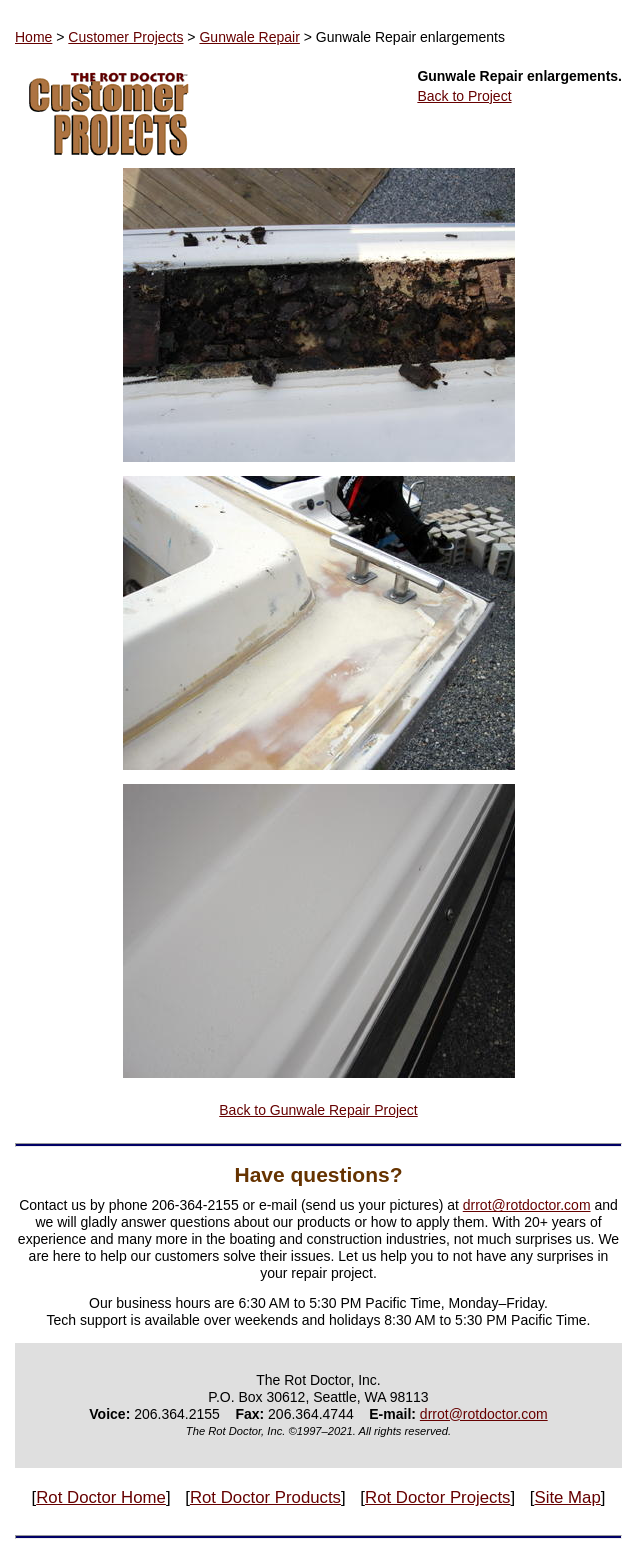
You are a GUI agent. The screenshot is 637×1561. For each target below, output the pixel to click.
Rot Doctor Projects (437, 1497)
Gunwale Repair (249, 37)
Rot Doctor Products (265, 1497)
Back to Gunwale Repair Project (318, 1110)
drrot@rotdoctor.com (527, 1205)
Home (33, 37)
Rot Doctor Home (101, 1497)
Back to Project (464, 96)
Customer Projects (125, 37)
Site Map (568, 1497)
